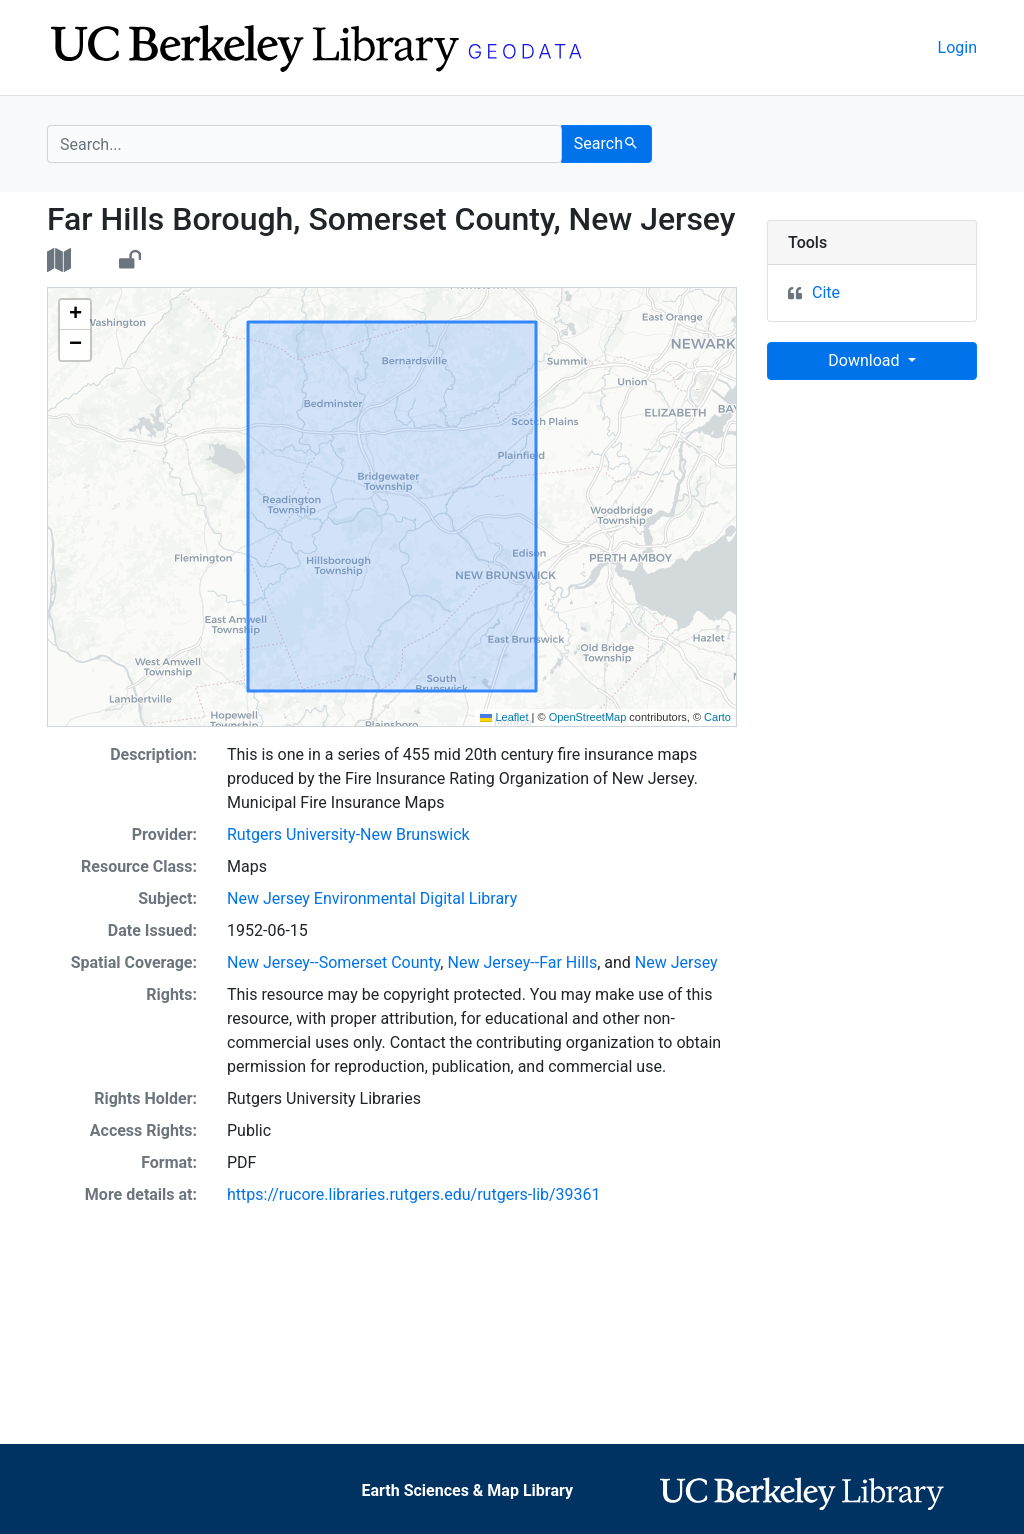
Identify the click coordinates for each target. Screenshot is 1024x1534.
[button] (75, 315)
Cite (826, 292)
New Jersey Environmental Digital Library (372, 898)
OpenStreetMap (588, 717)
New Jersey (676, 962)
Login (957, 47)
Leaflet (504, 717)
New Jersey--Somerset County (333, 962)
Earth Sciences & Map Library (467, 1490)
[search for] (304, 144)
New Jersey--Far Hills (522, 962)
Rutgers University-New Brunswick (348, 834)
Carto (717, 717)
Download (865, 360)
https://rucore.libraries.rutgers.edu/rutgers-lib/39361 (414, 1194)
